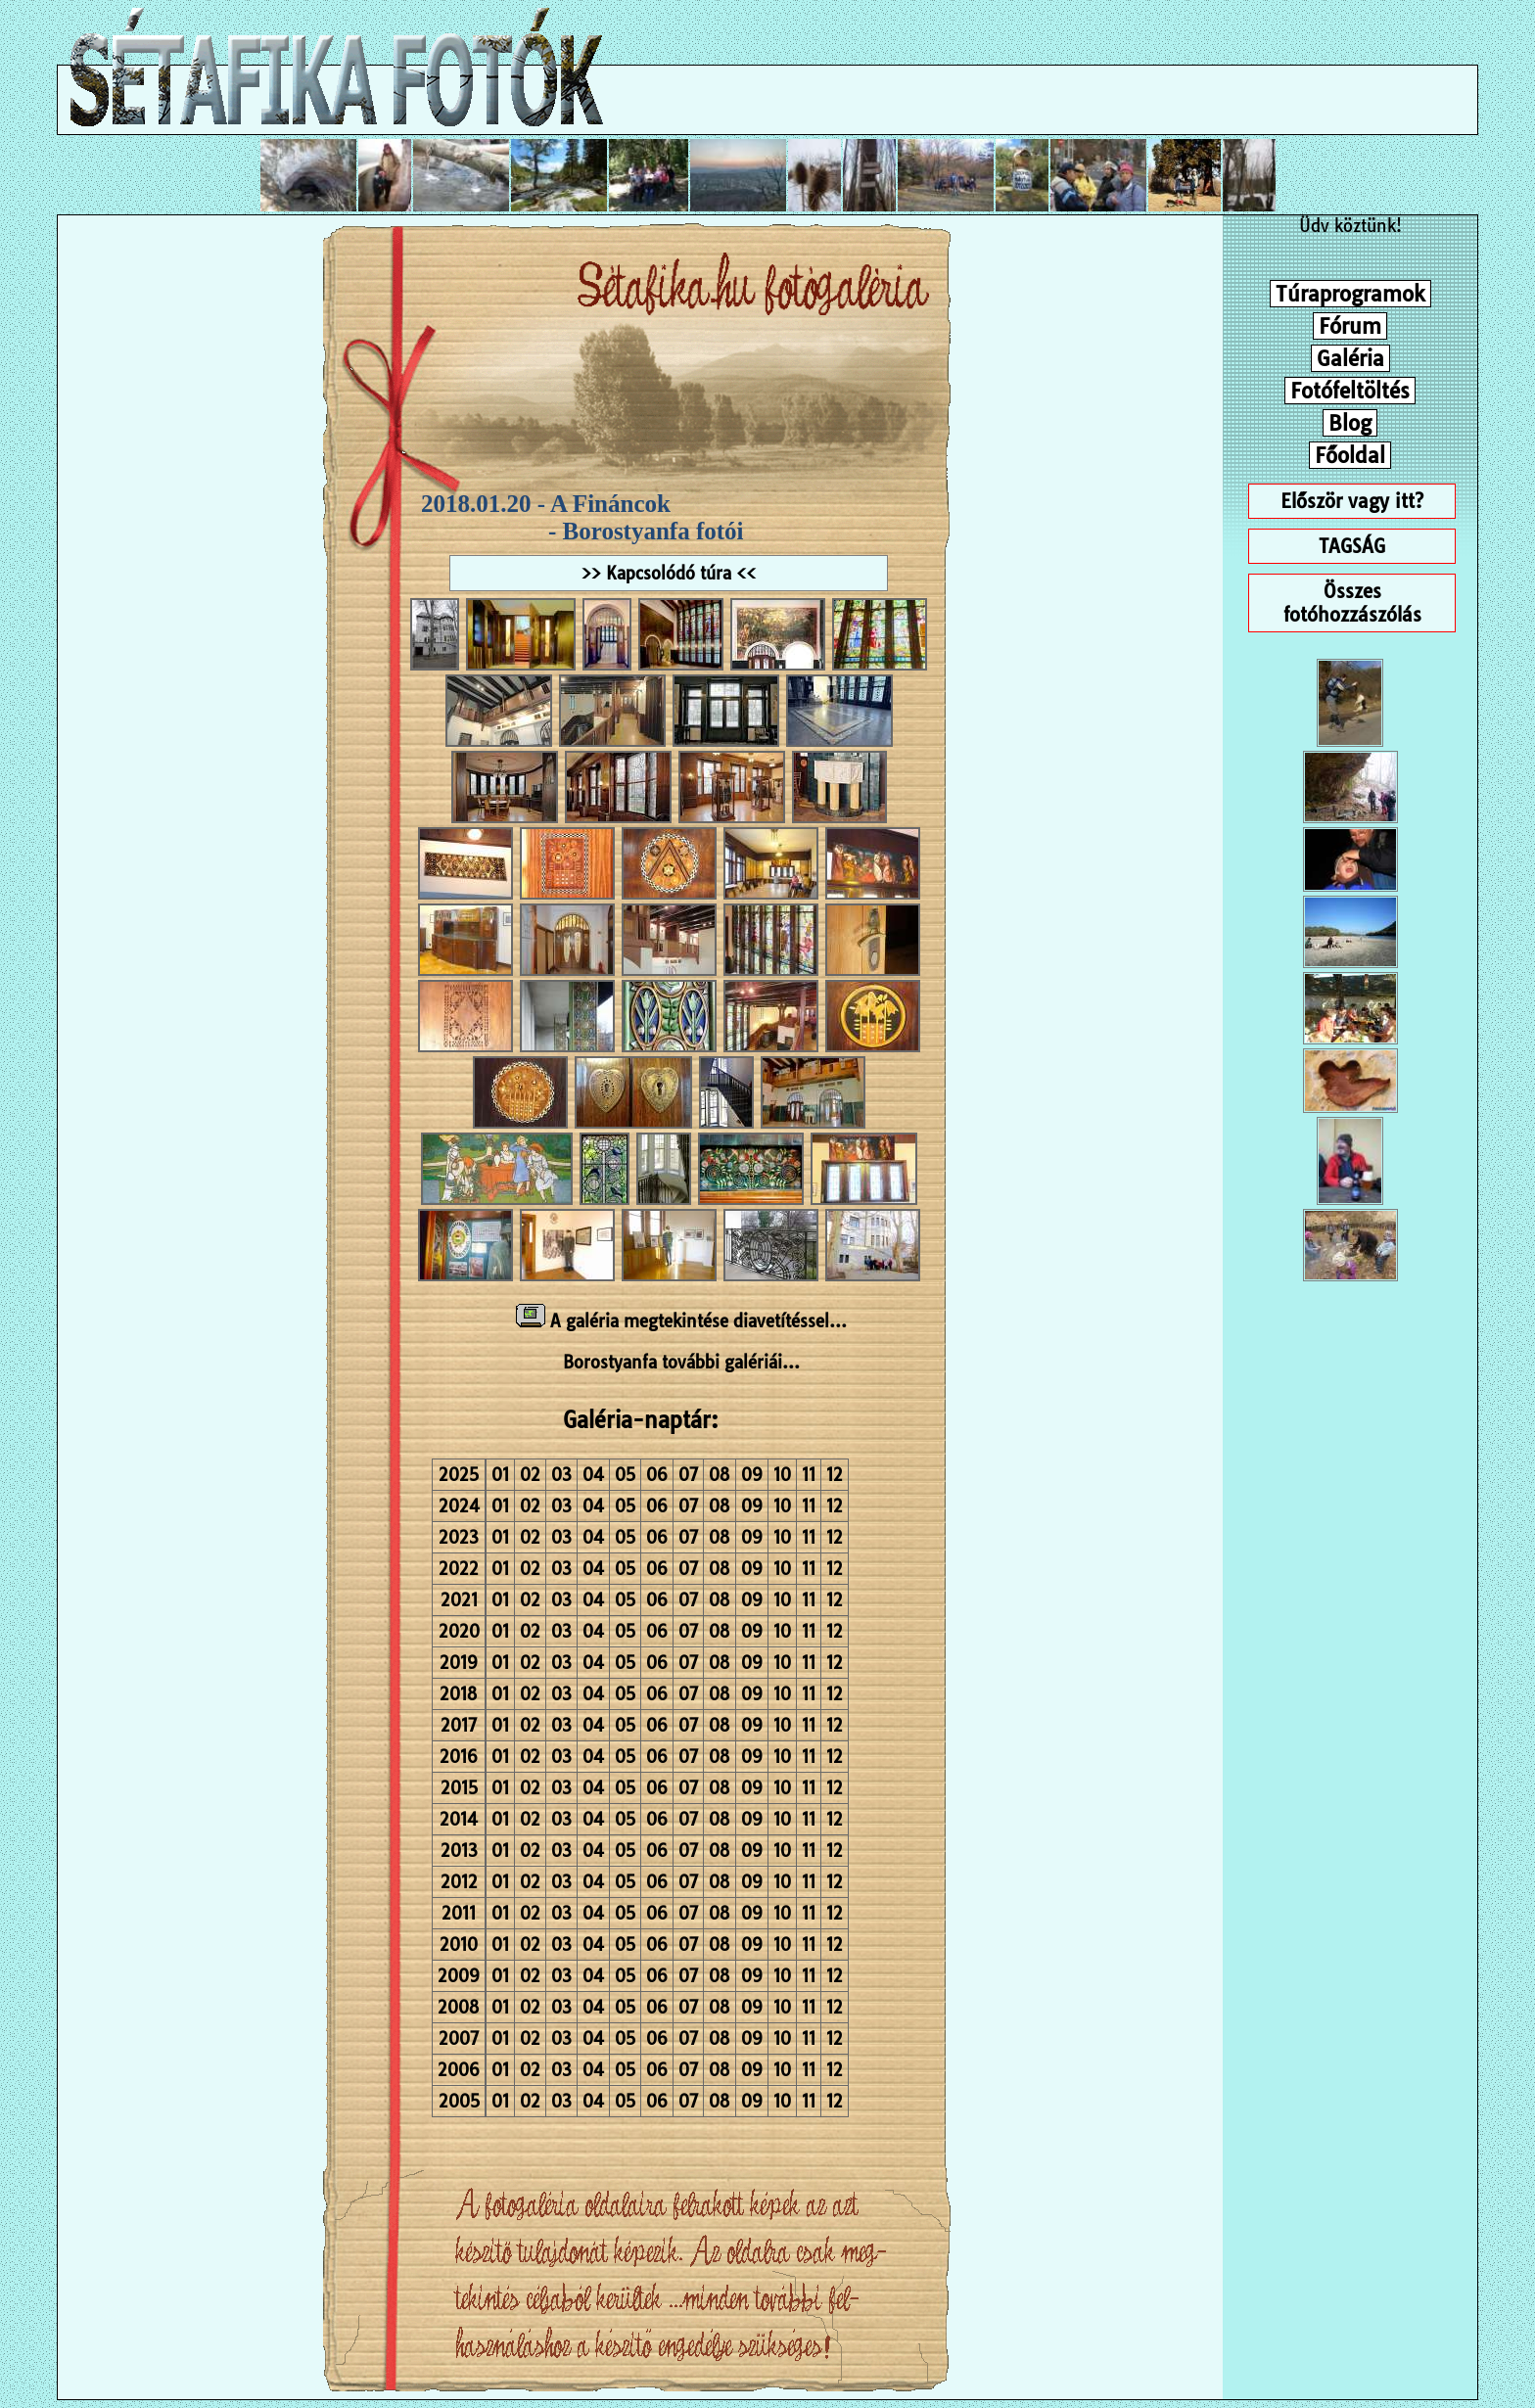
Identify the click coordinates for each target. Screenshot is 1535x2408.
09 (752, 1474)
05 (625, 1474)
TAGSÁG (1352, 546)
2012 (459, 1882)
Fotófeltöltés (1350, 390)
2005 (459, 2101)
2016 (459, 1756)
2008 (459, 2007)
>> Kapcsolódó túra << (668, 573)
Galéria (1350, 358)
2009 (459, 1976)
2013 (459, 1850)
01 (500, 1474)
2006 (459, 2070)
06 (657, 1474)
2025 (459, 1474)
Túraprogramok (1350, 293)
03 (561, 1474)
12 (834, 1474)
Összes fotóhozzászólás (1352, 602)
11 (808, 1474)
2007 (459, 2038)
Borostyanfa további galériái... (681, 1362)
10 (782, 1474)
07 (688, 1474)
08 (719, 1474)
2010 (459, 1944)
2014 (459, 1819)
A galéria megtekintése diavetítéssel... (681, 1321)
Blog (1350, 423)
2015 (459, 1788)
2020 (459, 1631)
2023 (459, 1537)
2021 (459, 1600)
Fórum (1350, 326)
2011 (459, 1913)
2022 (459, 1568)
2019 (459, 1662)
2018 (459, 1694)
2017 (459, 1725)
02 (530, 1474)
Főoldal (1350, 455)
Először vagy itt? (1351, 501)
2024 (459, 1506)
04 (593, 1474)
